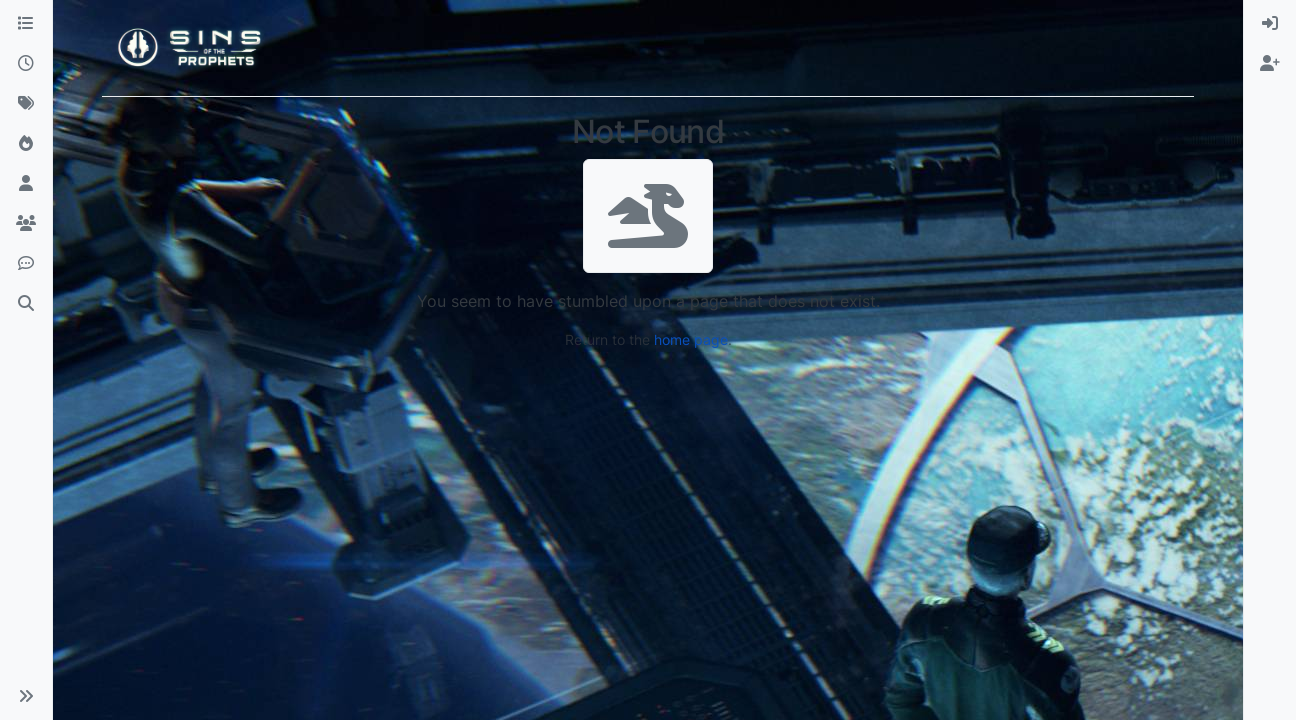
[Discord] (26, 264)
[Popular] (26, 144)
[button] (26, 696)
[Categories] (26, 24)
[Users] (26, 184)
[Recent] (26, 64)
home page (691, 339)
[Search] (26, 304)
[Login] (1270, 24)
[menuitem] (1270, 24)
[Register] (1270, 64)
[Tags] (26, 104)
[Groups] (26, 224)
